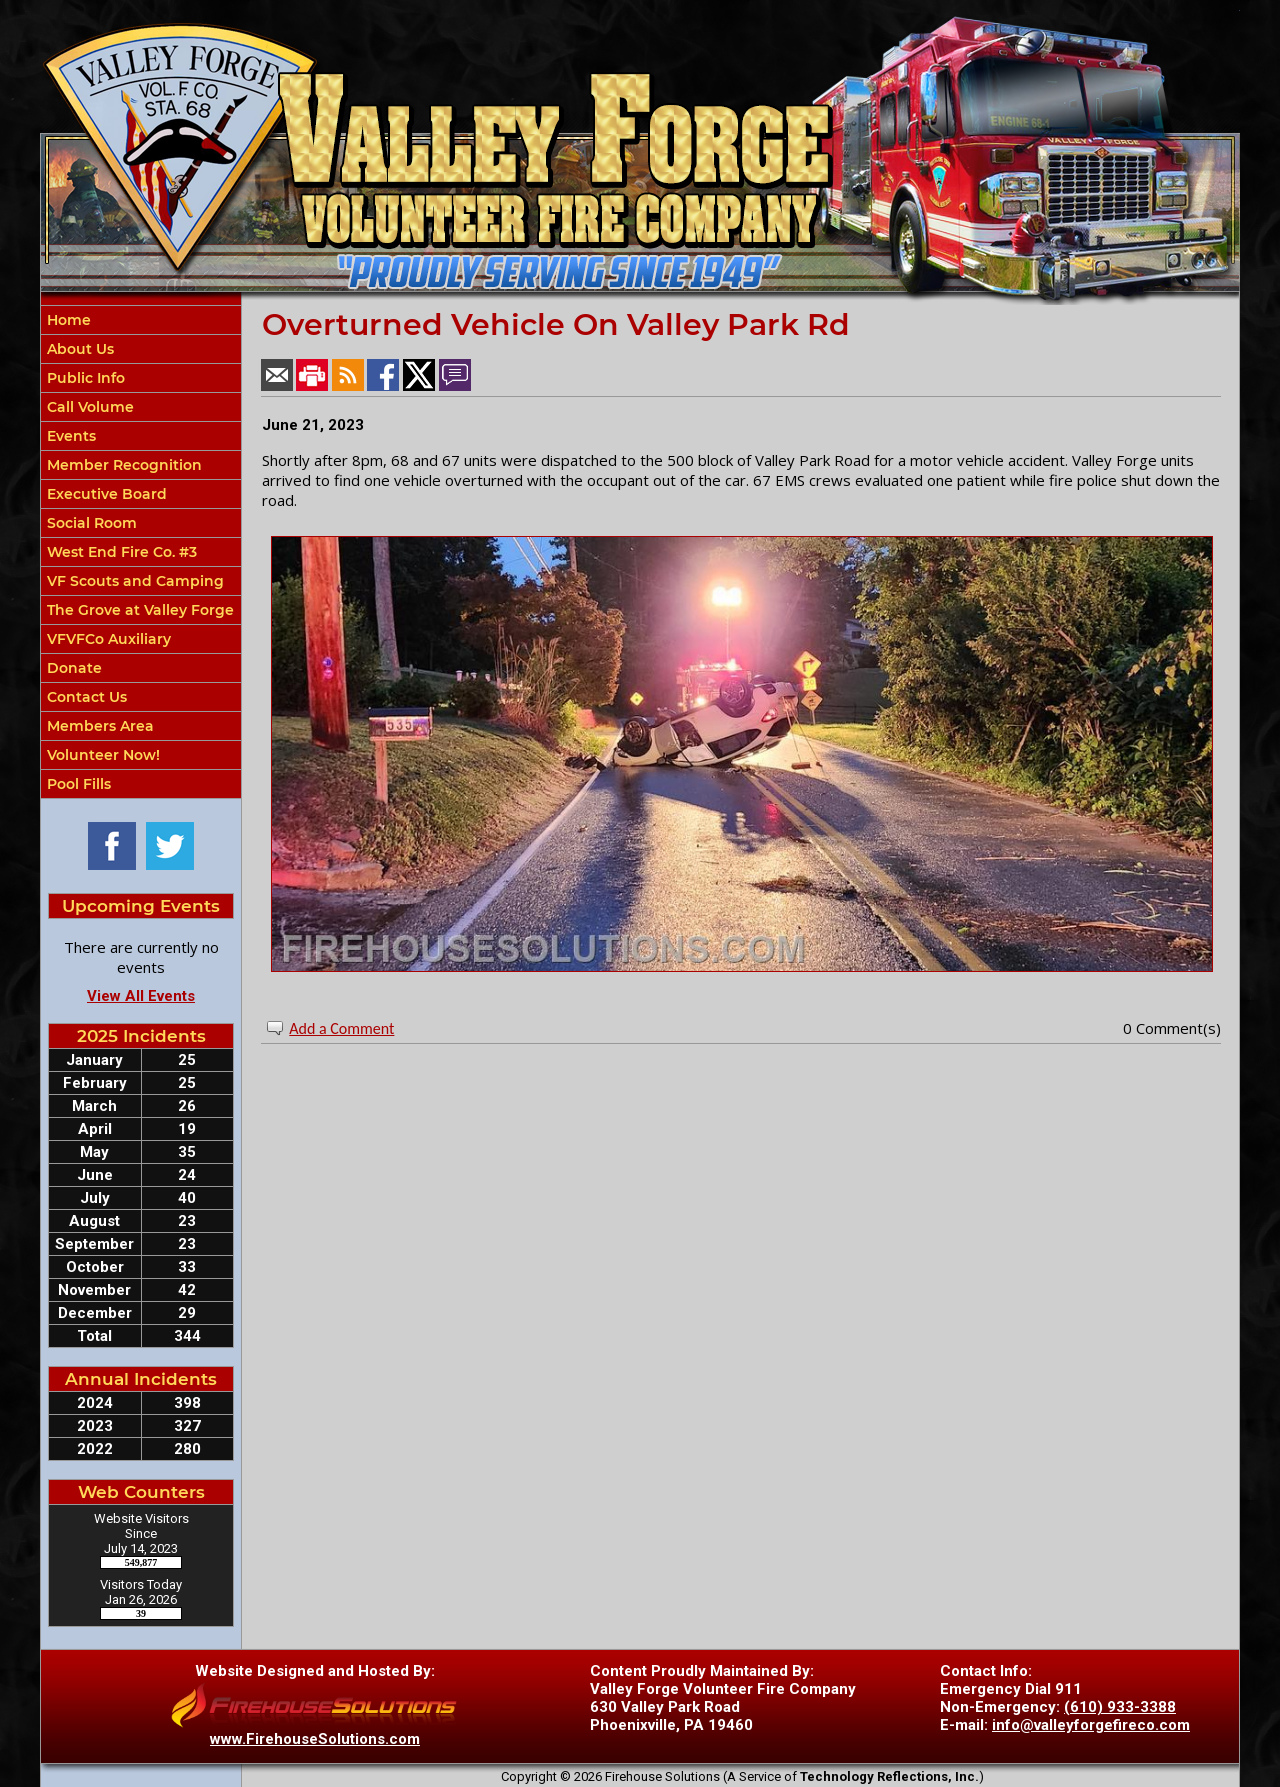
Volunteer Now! (101, 755)
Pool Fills (77, 784)
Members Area (98, 726)
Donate (72, 668)
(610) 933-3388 (1120, 1707)
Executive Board (105, 494)
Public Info (84, 378)
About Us (78, 349)
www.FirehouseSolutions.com (315, 1739)
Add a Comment (341, 1028)
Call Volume (88, 407)
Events (69, 436)
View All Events (141, 996)
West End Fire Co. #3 (120, 552)
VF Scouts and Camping (133, 581)
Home (67, 320)
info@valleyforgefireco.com (1091, 1725)
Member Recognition (122, 465)
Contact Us (85, 697)
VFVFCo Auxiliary (107, 639)
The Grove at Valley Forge (138, 610)
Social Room (90, 523)
